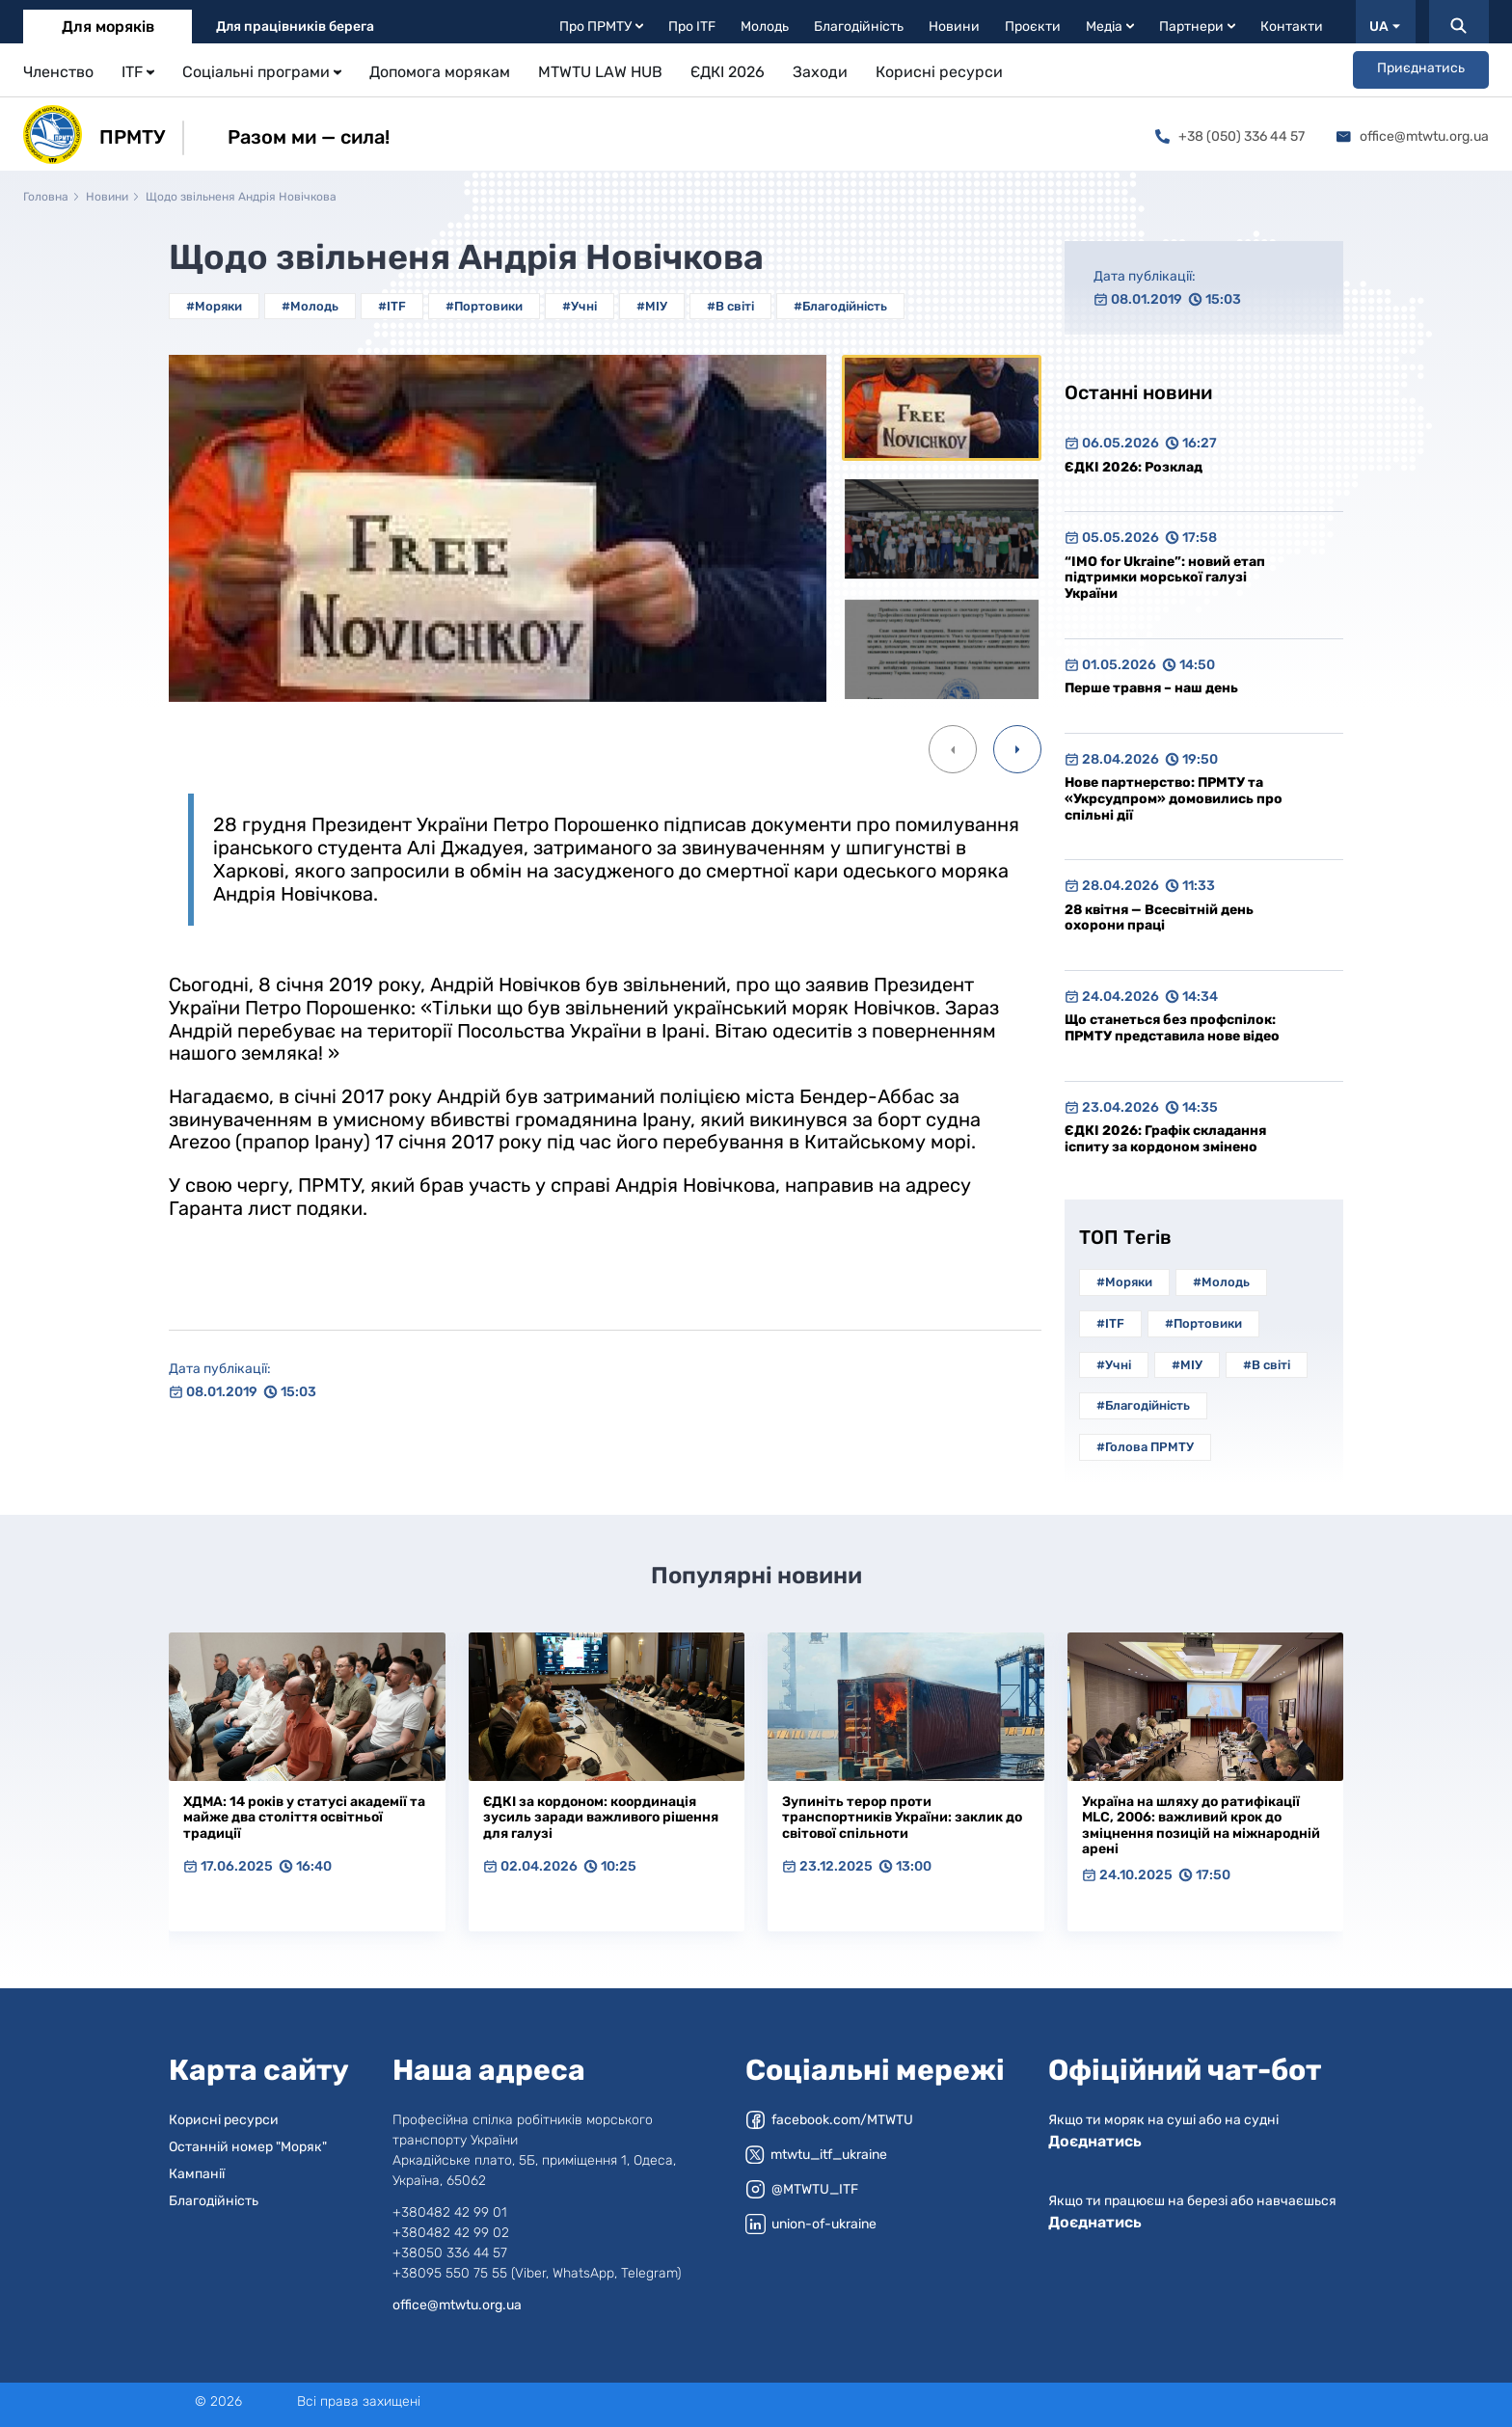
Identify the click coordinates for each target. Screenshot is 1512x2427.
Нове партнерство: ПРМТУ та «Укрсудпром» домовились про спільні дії (1173, 798)
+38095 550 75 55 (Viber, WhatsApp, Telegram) (536, 2273)
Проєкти (1033, 26)
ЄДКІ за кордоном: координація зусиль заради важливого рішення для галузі (600, 1817)
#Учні (579, 306)
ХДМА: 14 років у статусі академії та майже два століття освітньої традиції (304, 1817)
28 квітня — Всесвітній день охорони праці (1159, 918)
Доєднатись (1095, 2141)
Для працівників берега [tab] (295, 26)
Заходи (820, 72)
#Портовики (484, 306)
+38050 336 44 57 (449, 2253)
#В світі (730, 306)
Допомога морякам (439, 72)
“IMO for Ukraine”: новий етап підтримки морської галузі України (1165, 577)
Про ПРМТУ (601, 26)
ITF (138, 72)
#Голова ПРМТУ (1145, 1447)
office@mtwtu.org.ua (1412, 136)
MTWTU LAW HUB (600, 72)
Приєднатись (1421, 68)
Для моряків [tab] (108, 26)
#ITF (392, 306)
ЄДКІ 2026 (727, 72)
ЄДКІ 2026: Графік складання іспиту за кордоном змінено (1165, 1138)
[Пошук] (1459, 21)
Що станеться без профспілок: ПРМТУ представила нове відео (1172, 1027)
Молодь (765, 26)
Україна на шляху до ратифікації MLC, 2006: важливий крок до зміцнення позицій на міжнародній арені (1201, 1825)
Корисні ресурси (939, 72)
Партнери (1197, 26)
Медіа (1110, 26)
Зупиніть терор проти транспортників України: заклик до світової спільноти (902, 1817)
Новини (954, 26)
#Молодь (310, 306)
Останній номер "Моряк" (248, 2147)
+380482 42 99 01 (449, 2212)
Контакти (1291, 26)
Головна (45, 196)
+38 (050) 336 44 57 (1230, 136)
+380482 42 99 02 (450, 2233)
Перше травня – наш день (1151, 688)
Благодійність (859, 26)
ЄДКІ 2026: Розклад (1133, 467)
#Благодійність (840, 306)
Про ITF (692, 26)
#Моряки (214, 306)
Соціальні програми (261, 72)
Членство (58, 72)
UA (1384, 26)
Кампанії (197, 2174)
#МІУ (651, 306)
